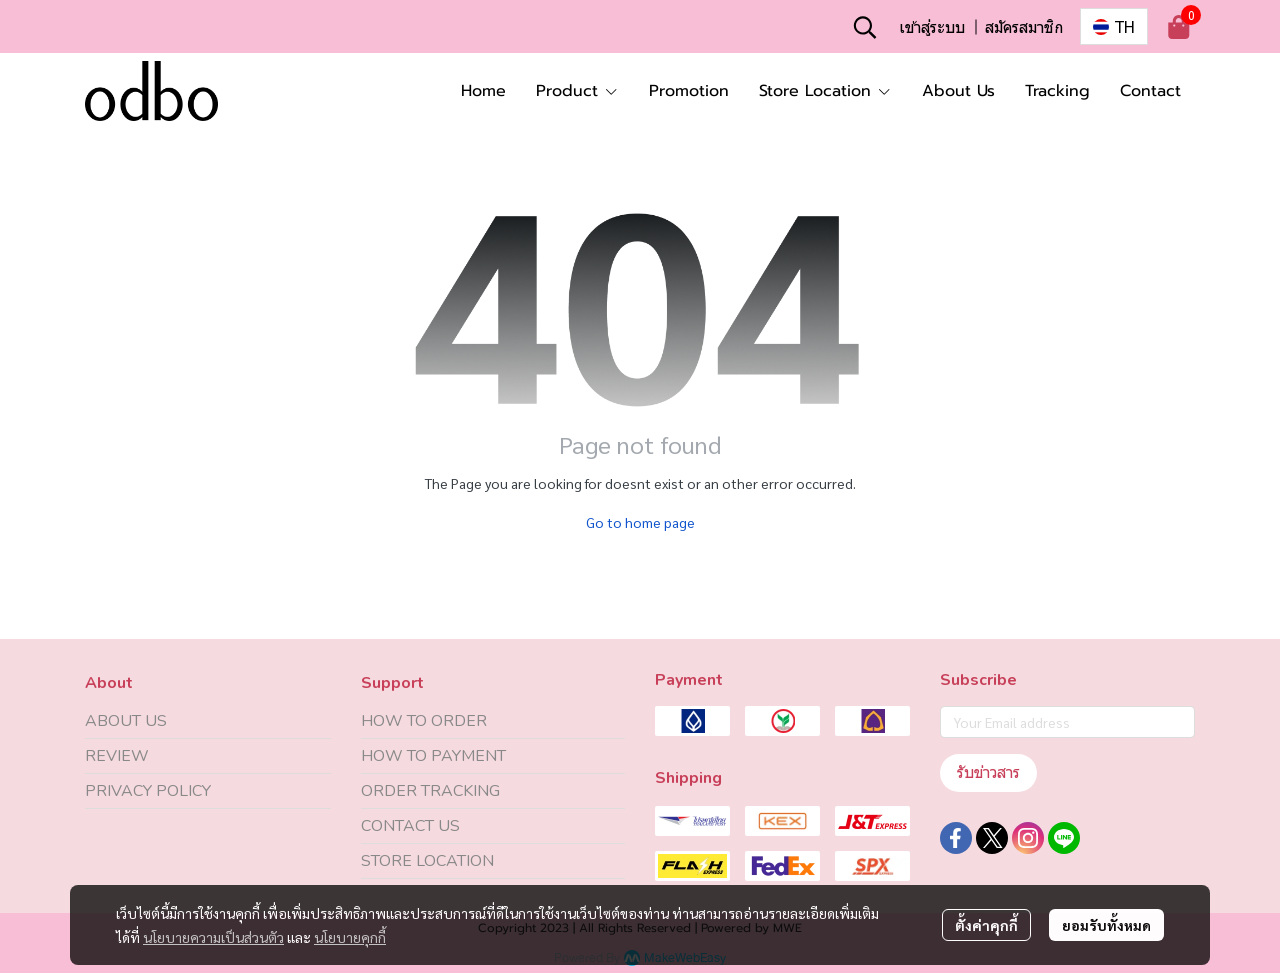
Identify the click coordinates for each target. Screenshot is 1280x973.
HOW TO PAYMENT (433, 756)
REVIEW (117, 756)
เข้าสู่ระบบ (932, 26)
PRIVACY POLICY (148, 791)
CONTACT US (410, 826)
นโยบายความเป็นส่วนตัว (213, 937)
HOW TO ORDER (424, 721)
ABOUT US (126, 721)
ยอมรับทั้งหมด (1106, 925)
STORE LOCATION (427, 861)
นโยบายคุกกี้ (350, 937)
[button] (865, 27)
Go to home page (640, 522)
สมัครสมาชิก (1024, 26)
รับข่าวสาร (988, 772)
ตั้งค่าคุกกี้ (986, 925)
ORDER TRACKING (430, 791)
